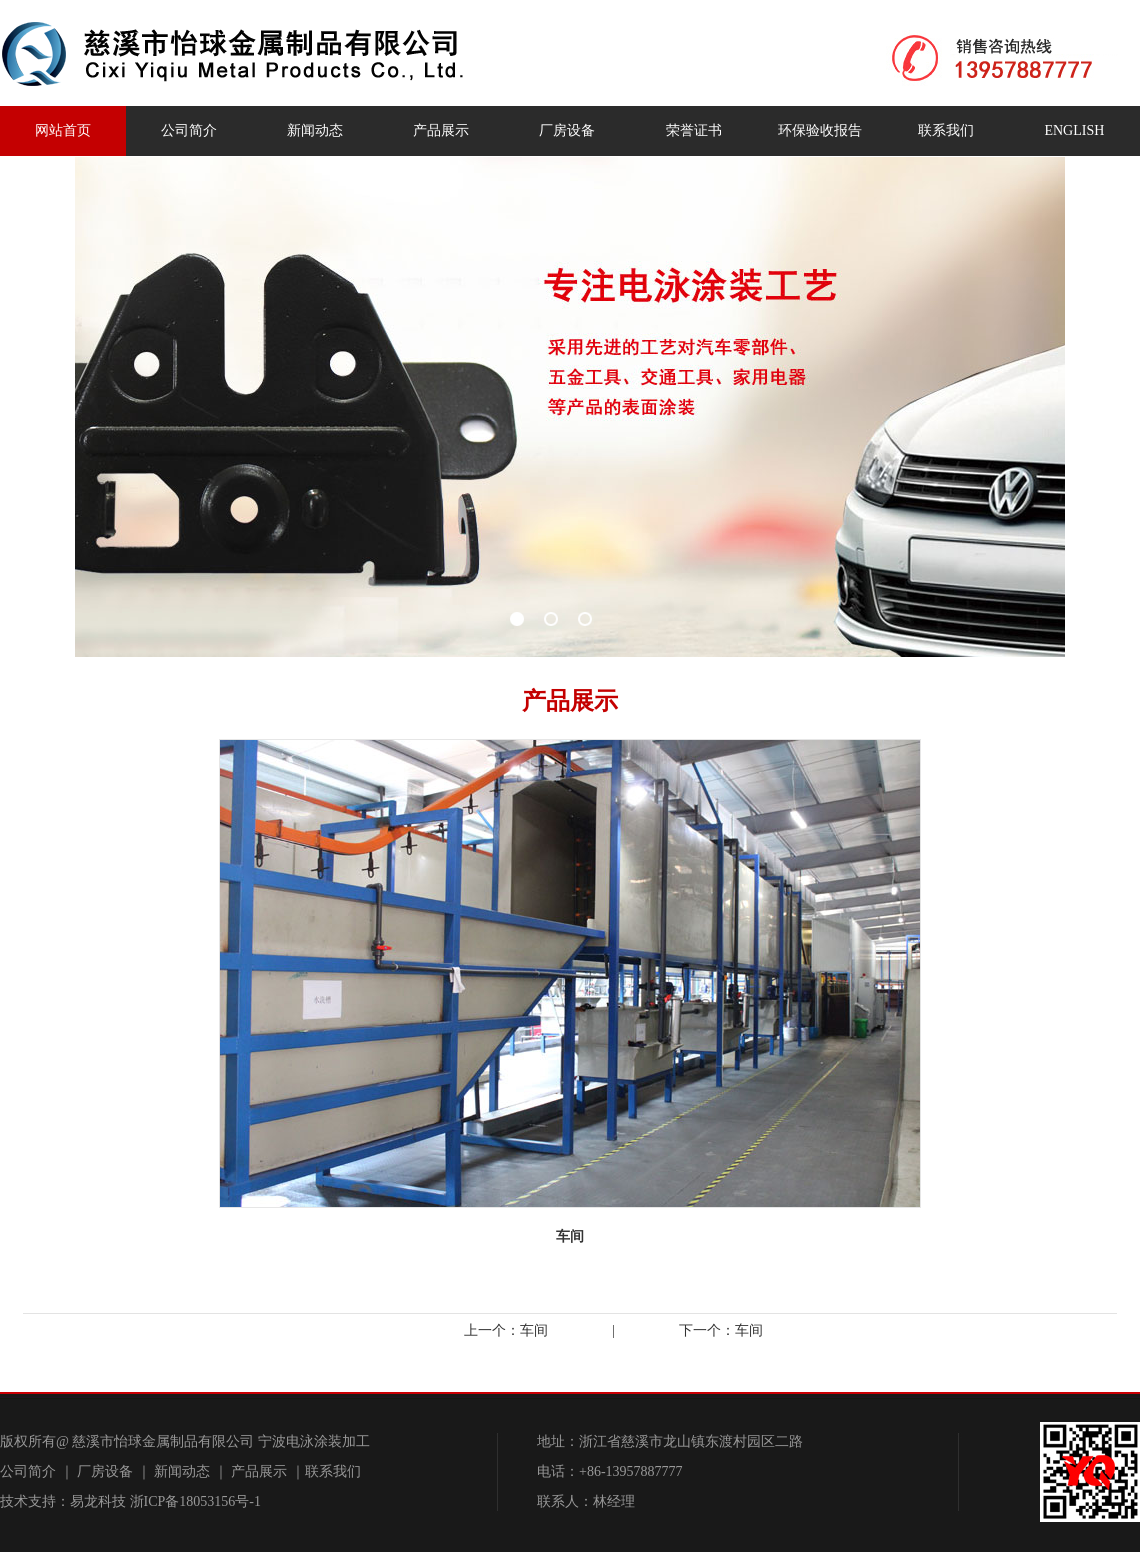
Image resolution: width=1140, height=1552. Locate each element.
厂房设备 (567, 130)
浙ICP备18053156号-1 (195, 1501)
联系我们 (946, 130)
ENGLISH (1074, 130)
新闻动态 (315, 130)
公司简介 (189, 130)
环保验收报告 (820, 130)
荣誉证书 (694, 130)
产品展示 (441, 130)
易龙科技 (98, 1501)
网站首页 (63, 130)
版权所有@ (34, 1441)
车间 (534, 1330)
